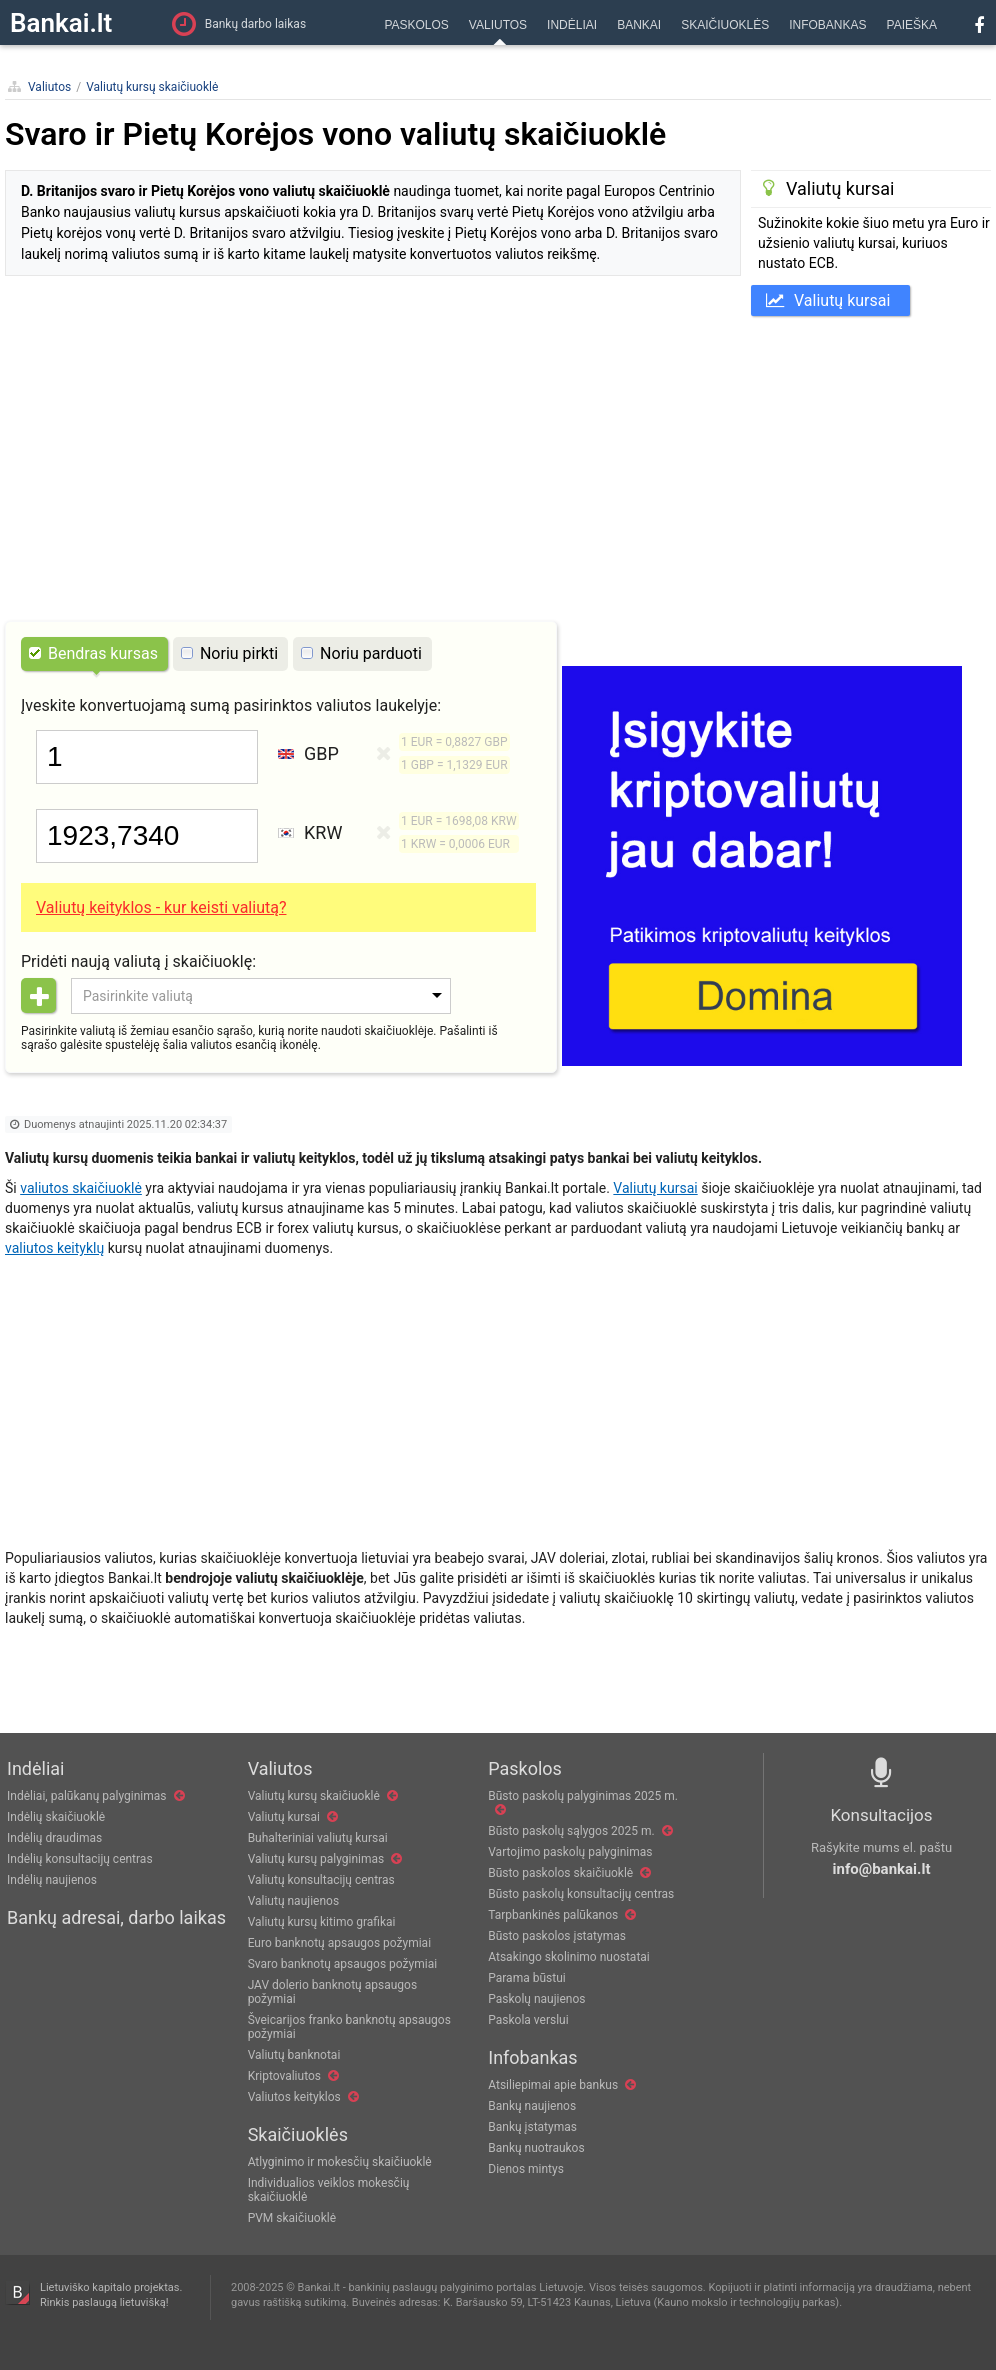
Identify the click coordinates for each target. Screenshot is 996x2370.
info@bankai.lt (882, 1869)
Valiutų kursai (828, 300)
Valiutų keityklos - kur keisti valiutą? (161, 907)
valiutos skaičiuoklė (81, 1188)
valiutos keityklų (54, 1248)
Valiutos (49, 87)
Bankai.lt (61, 23)
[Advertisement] (498, 466)
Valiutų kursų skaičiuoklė (152, 87)
